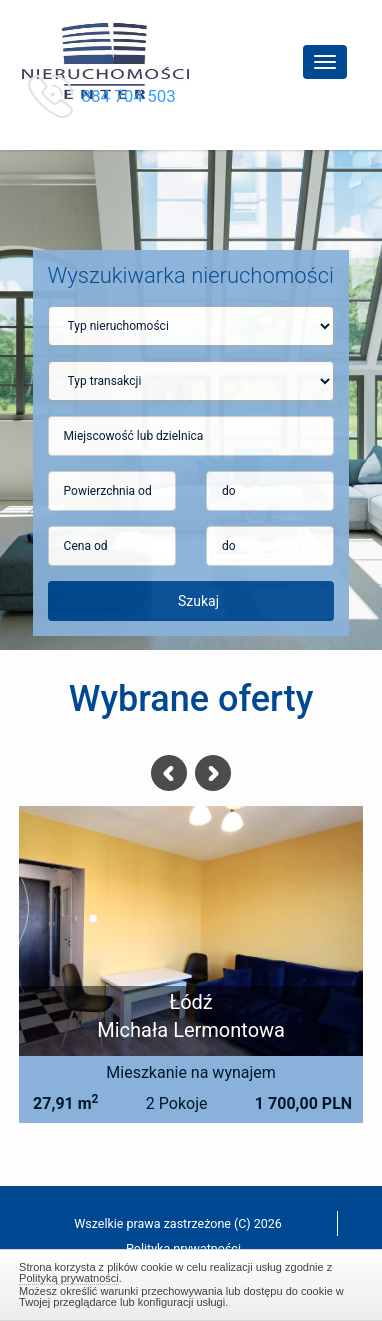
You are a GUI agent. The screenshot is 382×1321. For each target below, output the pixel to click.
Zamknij (191, 1282)
